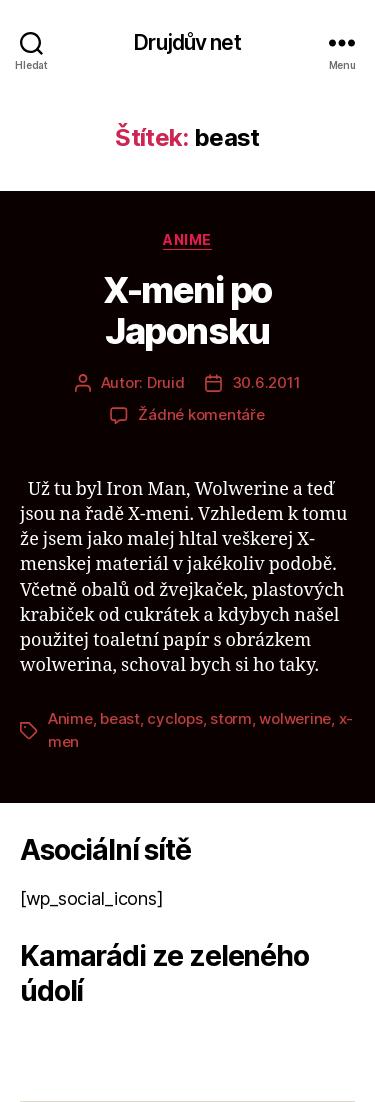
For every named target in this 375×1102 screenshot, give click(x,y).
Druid (166, 382)
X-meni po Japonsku (187, 310)
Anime (187, 239)
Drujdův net (187, 42)
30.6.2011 (266, 382)
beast (120, 718)
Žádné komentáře (201, 414)
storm (231, 718)
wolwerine (295, 718)
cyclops (174, 718)
